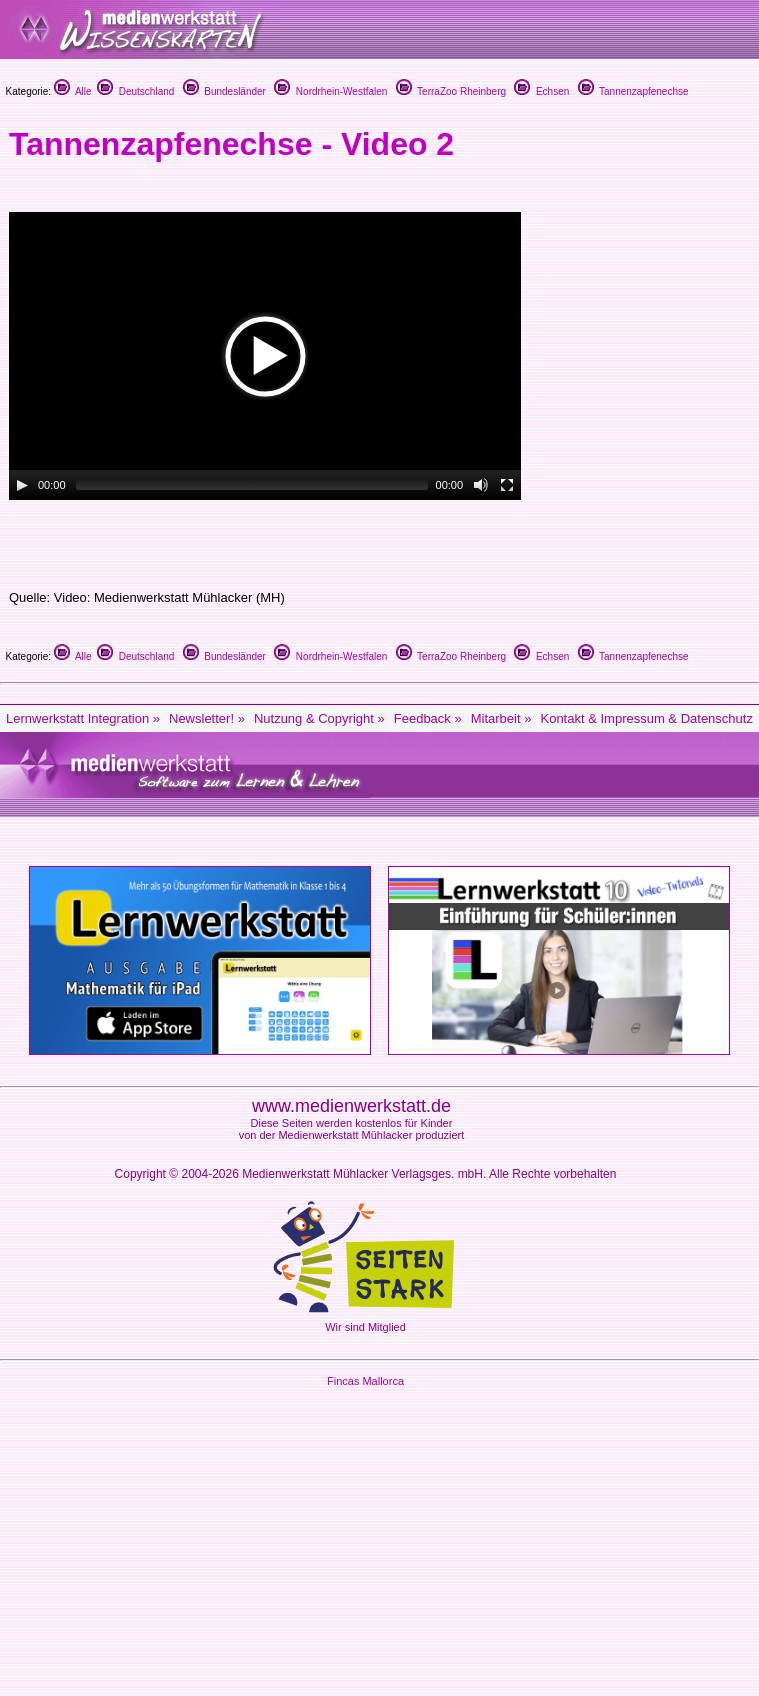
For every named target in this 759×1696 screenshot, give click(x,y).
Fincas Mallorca (365, 1381)
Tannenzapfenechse (633, 91)
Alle (73, 91)
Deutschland (135, 91)
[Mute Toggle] (481, 485)
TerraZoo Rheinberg (451, 91)
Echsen (541, 91)
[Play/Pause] (22, 485)
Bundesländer (224, 91)
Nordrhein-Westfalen (330, 91)
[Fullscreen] (507, 485)
